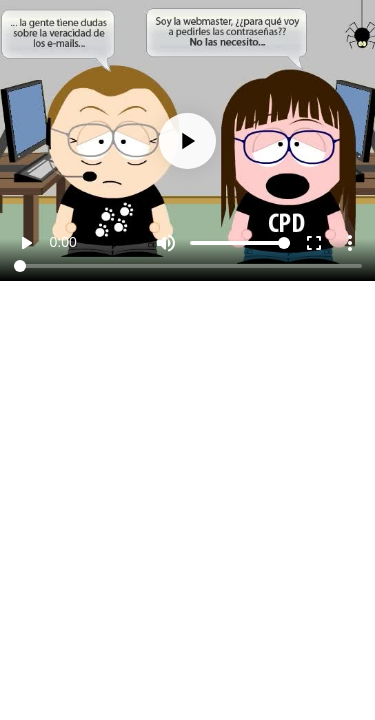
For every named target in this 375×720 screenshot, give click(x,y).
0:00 (63, 242)
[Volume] (240, 243)
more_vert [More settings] (350, 243)
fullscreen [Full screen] (314, 243)
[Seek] (188, 266)
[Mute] (166, 243)
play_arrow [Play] (26, 243)
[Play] (187, 141)
